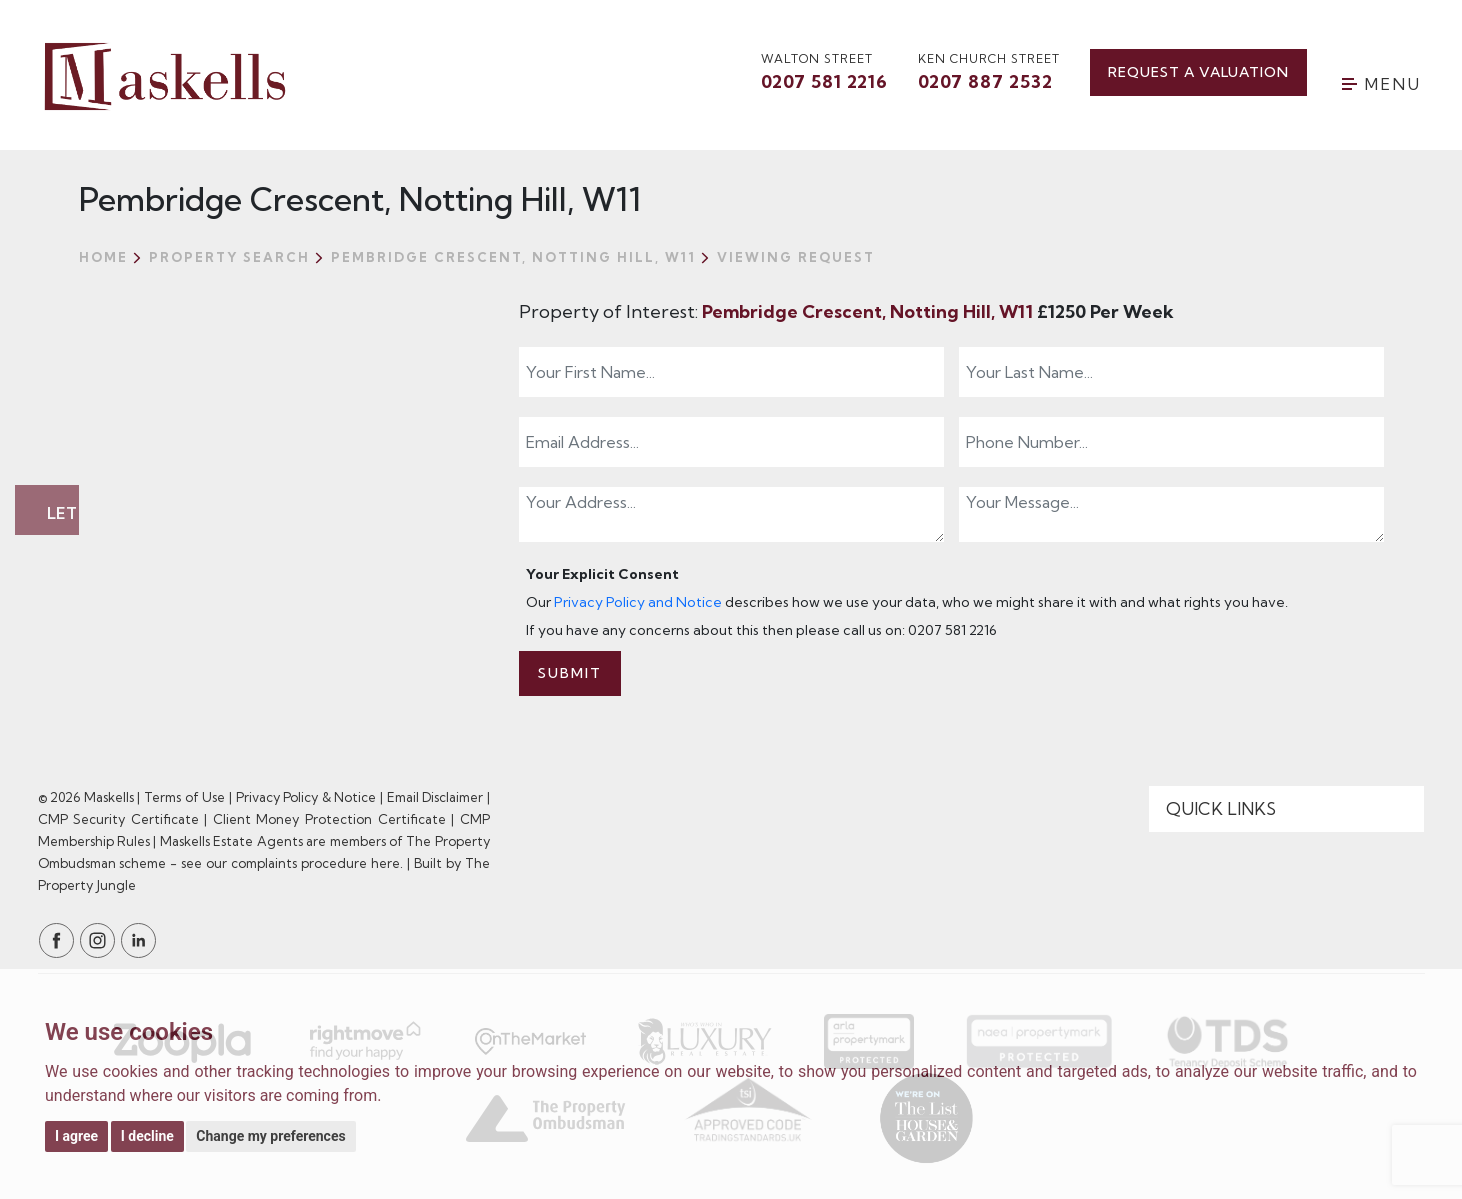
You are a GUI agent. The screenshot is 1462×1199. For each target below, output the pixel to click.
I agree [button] (76, 1136)
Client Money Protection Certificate (329, 819)
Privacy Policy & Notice (306, 797)
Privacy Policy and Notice (638, 602)
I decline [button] (147, 1136)
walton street (824, 73)
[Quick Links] (1287, 809)
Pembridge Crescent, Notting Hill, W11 (869, 311)
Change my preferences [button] (270, 1136)
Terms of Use (184, 797)
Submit (570, 673)
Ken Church (989, 73)
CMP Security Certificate (118, 819)
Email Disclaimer (435, 797)
